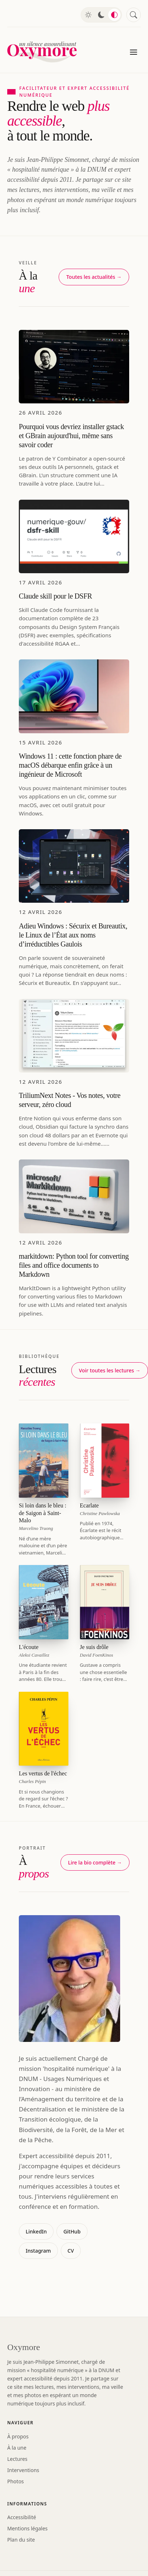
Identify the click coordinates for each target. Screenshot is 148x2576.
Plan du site (21, 2539)
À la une (16, 2447)
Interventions (23, 2470)
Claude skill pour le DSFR (55, 596)
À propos (18, 2436)
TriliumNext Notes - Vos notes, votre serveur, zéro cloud (69, 1099)
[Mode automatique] (114, 15)
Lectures (17, 2458)
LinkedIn (36, 2231)
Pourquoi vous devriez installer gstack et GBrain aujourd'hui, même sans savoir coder (71, 436)
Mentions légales (27, 2528)
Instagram (38, 2250)
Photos (15, 2481)
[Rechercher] (133, 15)
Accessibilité (21, 2517)
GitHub (71, 2231)
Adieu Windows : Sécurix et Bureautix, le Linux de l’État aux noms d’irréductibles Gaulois (73, 935)
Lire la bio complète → (95, 1862)
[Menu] (133, 52)
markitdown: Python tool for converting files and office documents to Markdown (74, 1265)
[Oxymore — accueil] (43, 52)
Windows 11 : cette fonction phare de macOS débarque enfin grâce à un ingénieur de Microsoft (70, 765)
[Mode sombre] (101, 15)
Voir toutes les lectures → (109, 1370)
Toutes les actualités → (94, 276)
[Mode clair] (88, 15)
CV (71, 2250)
